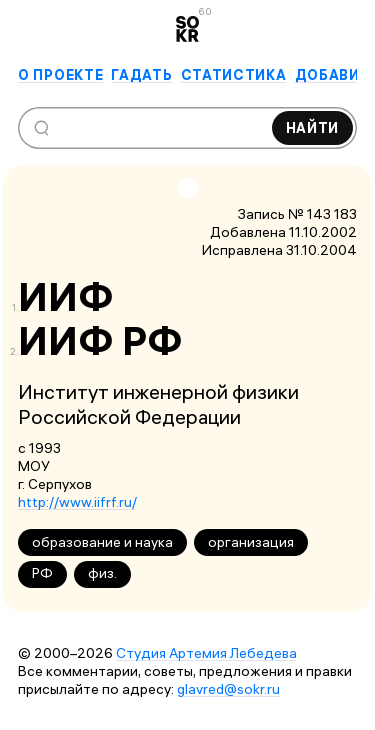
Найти (313, 128)
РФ (42, 573)
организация (251, 542)
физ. (102, 573)
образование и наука (102, 542)
